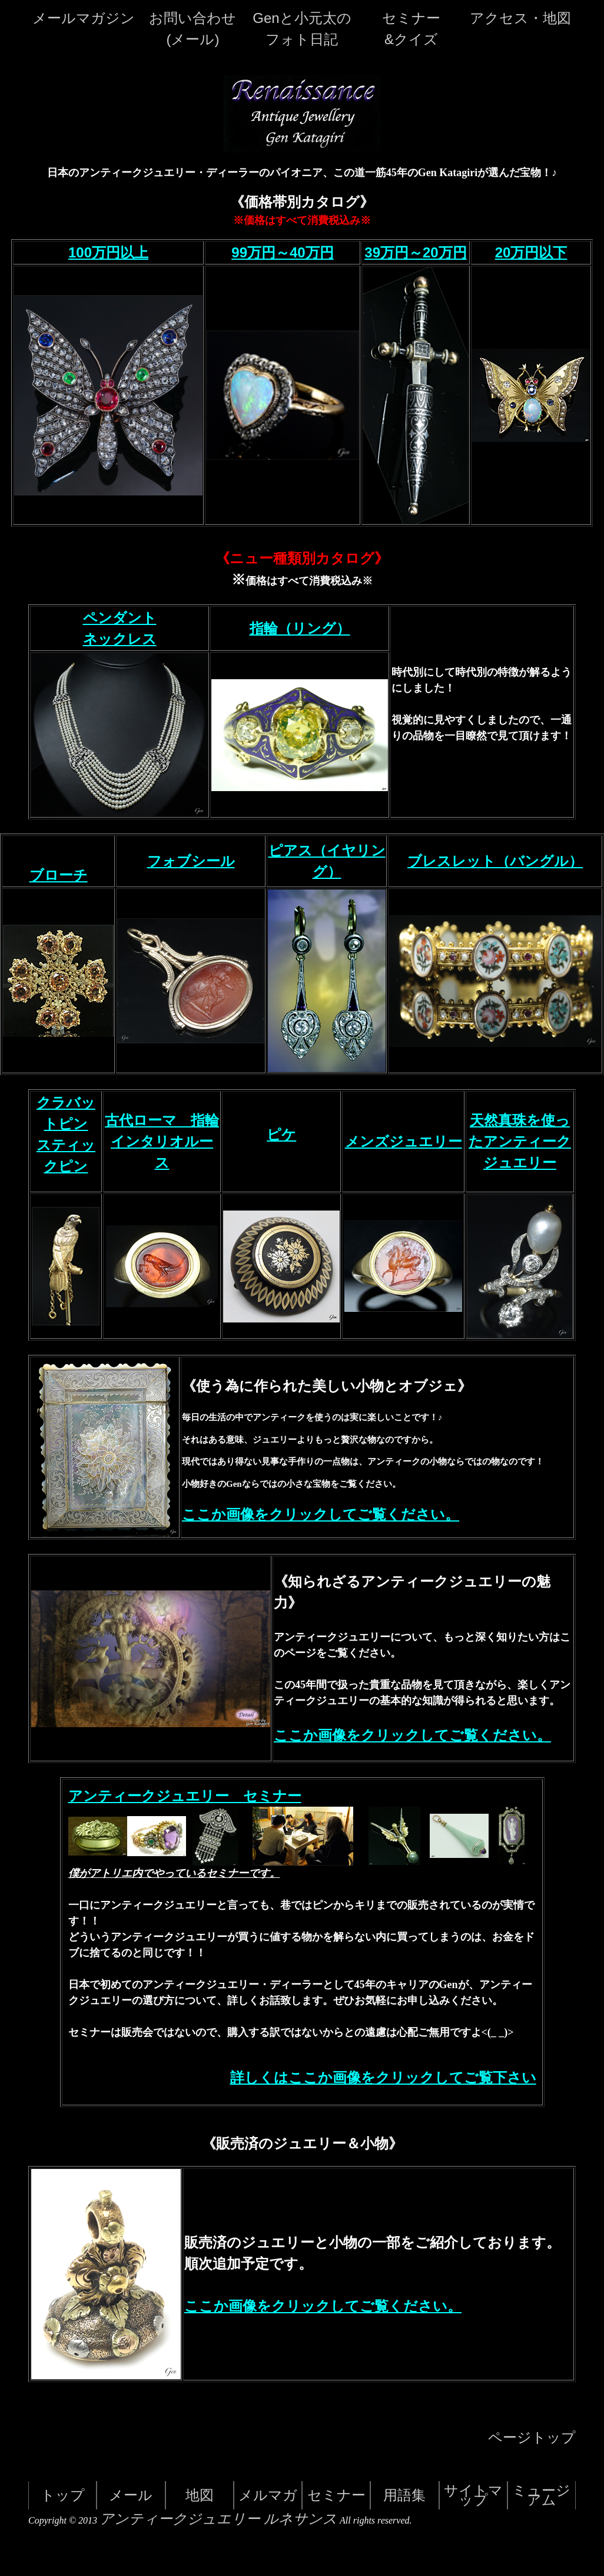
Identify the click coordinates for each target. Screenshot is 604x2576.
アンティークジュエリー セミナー (184, 1796)
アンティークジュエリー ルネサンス (218, 2519)
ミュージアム (541, 2495)
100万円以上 (108, 252)
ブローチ (58, 875)
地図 (199, 2495)
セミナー (336, 2495)
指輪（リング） (300, 628)
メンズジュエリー (403, 1141)
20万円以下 (531, 252)
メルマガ (267, 2495)
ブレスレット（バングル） (495, 861)
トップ (63, 2495)
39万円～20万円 (415, 252)
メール (130, 2495)
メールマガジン (83, 18)
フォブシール (191, 861)
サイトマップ (473, 2495)
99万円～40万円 (282, 252)
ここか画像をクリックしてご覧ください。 (320, 1514)
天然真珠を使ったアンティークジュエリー (520, 1141)
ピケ (281, 1134)
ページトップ (532, 2437)
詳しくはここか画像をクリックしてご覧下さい (383, 2077)
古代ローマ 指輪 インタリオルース (162, 1141)
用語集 (404, 2495)
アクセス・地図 (520, 18)
